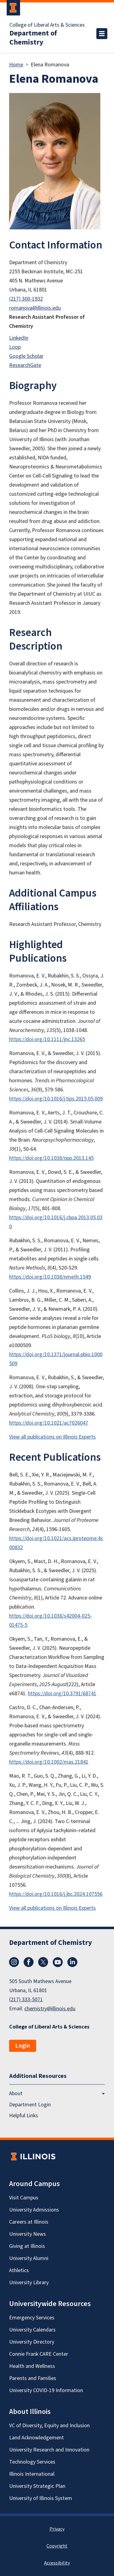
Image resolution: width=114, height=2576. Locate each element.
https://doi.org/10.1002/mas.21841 (48, 1762)
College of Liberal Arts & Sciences (47, 25)
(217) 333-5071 (26, 1999)
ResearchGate (25, 365)
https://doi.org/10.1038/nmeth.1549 (50, 1277)
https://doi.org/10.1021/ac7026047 (48, 1423)
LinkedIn (18, 338)
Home (16, 64)
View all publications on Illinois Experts (52, 1437)
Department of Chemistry (33, 38)
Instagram (14, 1962)
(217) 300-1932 (26, 299)
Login (22, 2046)
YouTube (57, 1962)
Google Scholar (26, 356)
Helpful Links (23, 2115)
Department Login (30, 2104)
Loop (15, 347)
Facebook (28, 1962)
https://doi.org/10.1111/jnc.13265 (47, 1039)
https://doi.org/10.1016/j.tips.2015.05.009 (56, 1099)
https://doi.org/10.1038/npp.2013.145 (51, 1158)
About (15, 2093)
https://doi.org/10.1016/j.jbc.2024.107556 (55, 1894)
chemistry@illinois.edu (49, 2008)
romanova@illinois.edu (35, 308)
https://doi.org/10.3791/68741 (62, 1693)
